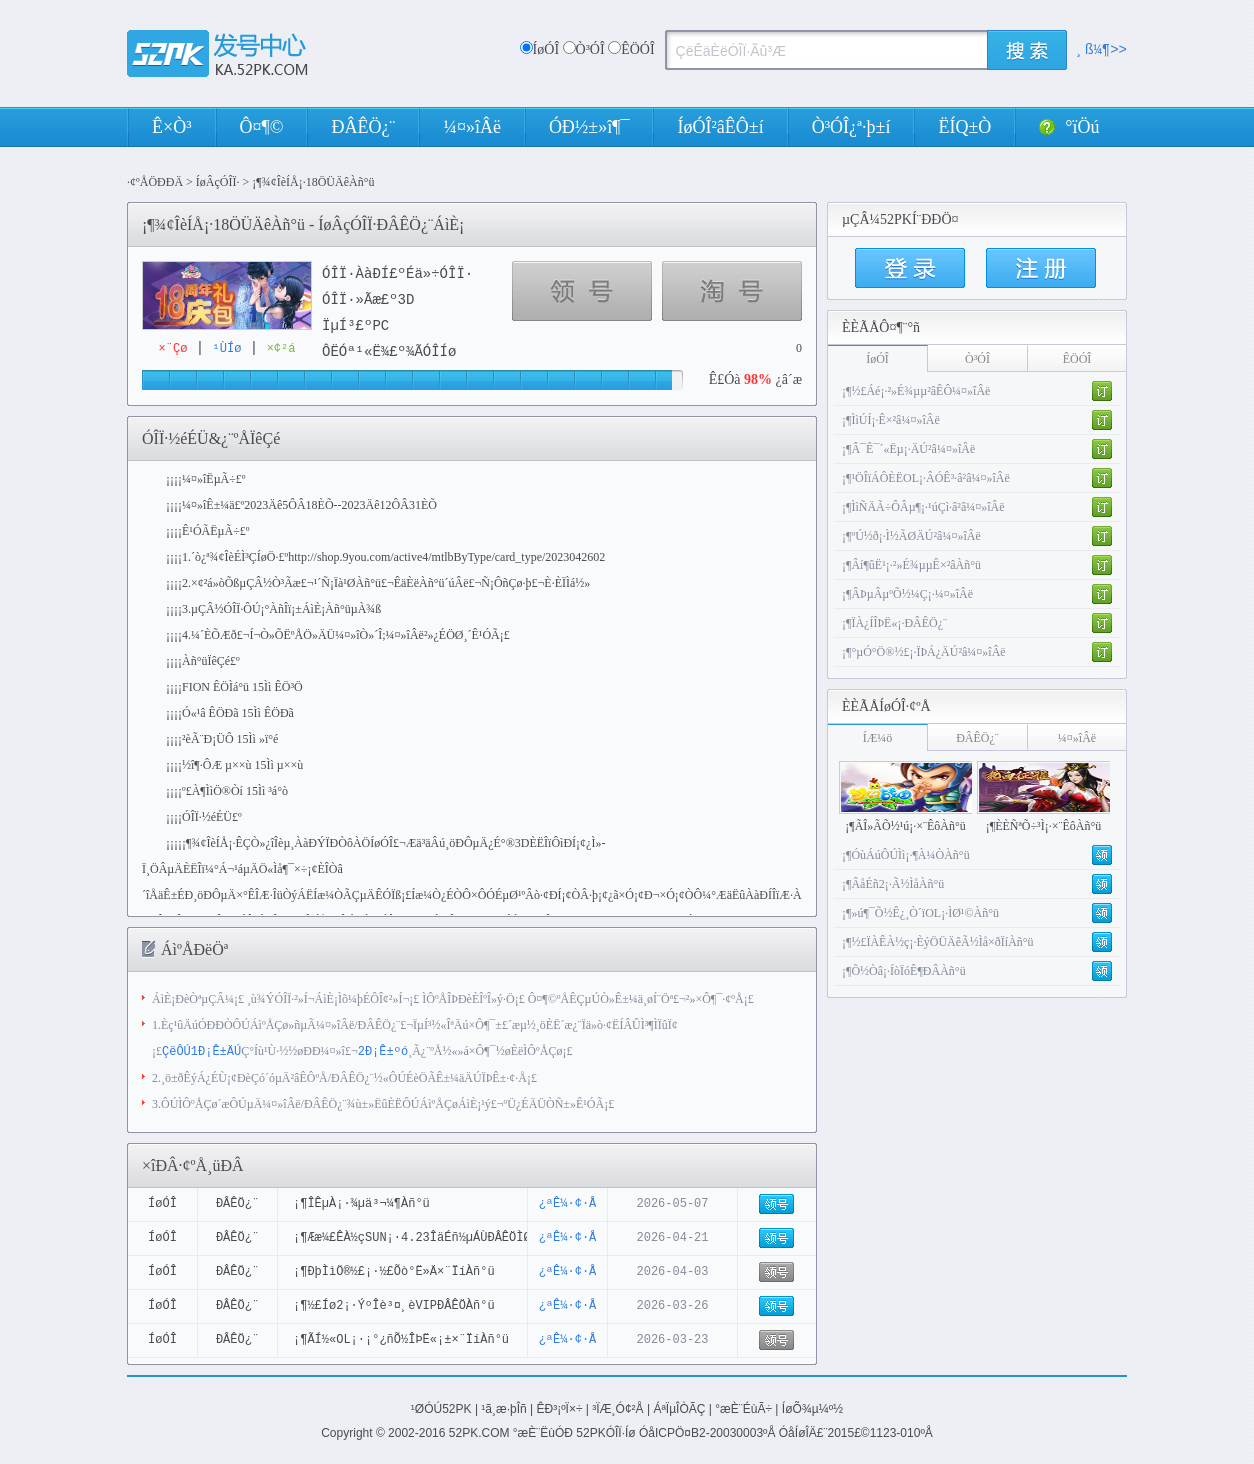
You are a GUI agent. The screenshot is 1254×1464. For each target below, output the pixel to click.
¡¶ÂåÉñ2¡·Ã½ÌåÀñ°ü (893, 884)
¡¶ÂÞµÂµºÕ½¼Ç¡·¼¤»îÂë (907, 594)
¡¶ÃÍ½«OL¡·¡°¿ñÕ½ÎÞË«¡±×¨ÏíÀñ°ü (401, 1339)
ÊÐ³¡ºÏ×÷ (560, 1408)
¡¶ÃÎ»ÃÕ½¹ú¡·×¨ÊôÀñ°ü (905, 826)
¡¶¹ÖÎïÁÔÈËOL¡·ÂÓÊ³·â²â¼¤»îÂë (926, 478)
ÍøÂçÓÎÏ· (218, 182)
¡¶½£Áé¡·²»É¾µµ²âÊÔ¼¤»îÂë (916, 391)
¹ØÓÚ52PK (441, 1408)
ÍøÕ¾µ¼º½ (812, 1408)
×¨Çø (173, 348)
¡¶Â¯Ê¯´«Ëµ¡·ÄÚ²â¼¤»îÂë (908, 449)
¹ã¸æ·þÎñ (503, 1408)
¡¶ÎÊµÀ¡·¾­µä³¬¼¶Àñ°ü (361, 1203)
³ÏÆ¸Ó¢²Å (617, 1408)
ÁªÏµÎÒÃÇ (679, 1408)
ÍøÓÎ (539, 49)
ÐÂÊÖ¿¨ (363, 127)
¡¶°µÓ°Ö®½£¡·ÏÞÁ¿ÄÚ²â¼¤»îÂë (924, 652)
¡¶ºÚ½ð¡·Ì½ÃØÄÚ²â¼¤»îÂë (911, 536)
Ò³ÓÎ (609, 49)
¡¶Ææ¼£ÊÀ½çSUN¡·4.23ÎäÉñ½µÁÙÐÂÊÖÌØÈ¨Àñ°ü (433, 1237)
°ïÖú (1069, 127)
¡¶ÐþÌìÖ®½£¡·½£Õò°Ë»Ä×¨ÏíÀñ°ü (394, 1271)
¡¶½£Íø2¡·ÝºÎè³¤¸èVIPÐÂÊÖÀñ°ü (394, 1305)
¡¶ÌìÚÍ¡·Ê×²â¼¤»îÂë (891, 420)
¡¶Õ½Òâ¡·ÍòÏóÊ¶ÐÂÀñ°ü (904, 971)
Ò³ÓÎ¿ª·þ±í (851, 127)
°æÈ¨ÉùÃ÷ (743, 1408)
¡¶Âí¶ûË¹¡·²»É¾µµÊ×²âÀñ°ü (911, 565)
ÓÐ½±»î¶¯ (589, 127)
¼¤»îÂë (472, 127)
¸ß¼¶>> (1102, 49)
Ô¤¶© (262, 127)
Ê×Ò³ (172, 127)
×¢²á (281, 348)
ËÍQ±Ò (964, 127)
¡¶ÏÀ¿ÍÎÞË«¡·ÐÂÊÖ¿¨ (894, 623)
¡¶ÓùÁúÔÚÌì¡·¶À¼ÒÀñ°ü (906, 855)
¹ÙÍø (227, 348)
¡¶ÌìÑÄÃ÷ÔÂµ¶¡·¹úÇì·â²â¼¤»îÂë (923, 507)
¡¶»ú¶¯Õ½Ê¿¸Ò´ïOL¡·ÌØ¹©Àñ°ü (920, 913)
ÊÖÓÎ (631, 49)
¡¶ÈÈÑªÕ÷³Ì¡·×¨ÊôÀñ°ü (1043, 826)
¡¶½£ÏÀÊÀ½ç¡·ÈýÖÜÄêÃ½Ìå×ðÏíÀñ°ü (938, 942)
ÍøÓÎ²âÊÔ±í (720, 127)
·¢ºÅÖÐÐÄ (155, 182)
